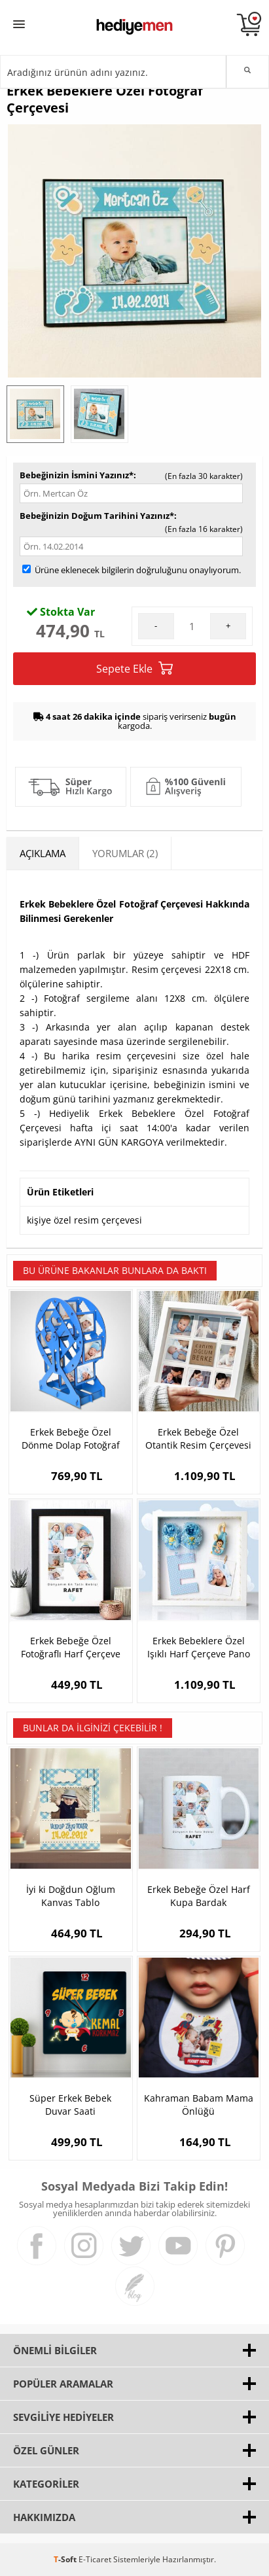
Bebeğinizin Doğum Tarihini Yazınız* (97, 515)
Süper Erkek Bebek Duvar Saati (70, 2104)
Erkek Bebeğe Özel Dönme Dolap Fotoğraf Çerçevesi (71, 1439)
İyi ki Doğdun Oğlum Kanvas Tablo (70, 1896)
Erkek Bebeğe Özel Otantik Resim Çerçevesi (198, 1438)
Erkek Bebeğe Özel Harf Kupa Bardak (198, 1896)
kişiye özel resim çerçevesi (84, 1220)
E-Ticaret (95, 2559)
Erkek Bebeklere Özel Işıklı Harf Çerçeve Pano (198, 1647)
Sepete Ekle (134, 668)
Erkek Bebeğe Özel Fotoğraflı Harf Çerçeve (70, 1647)
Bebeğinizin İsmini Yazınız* (77, 475)
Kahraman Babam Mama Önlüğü (198, 2104)
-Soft (66, 2559)
